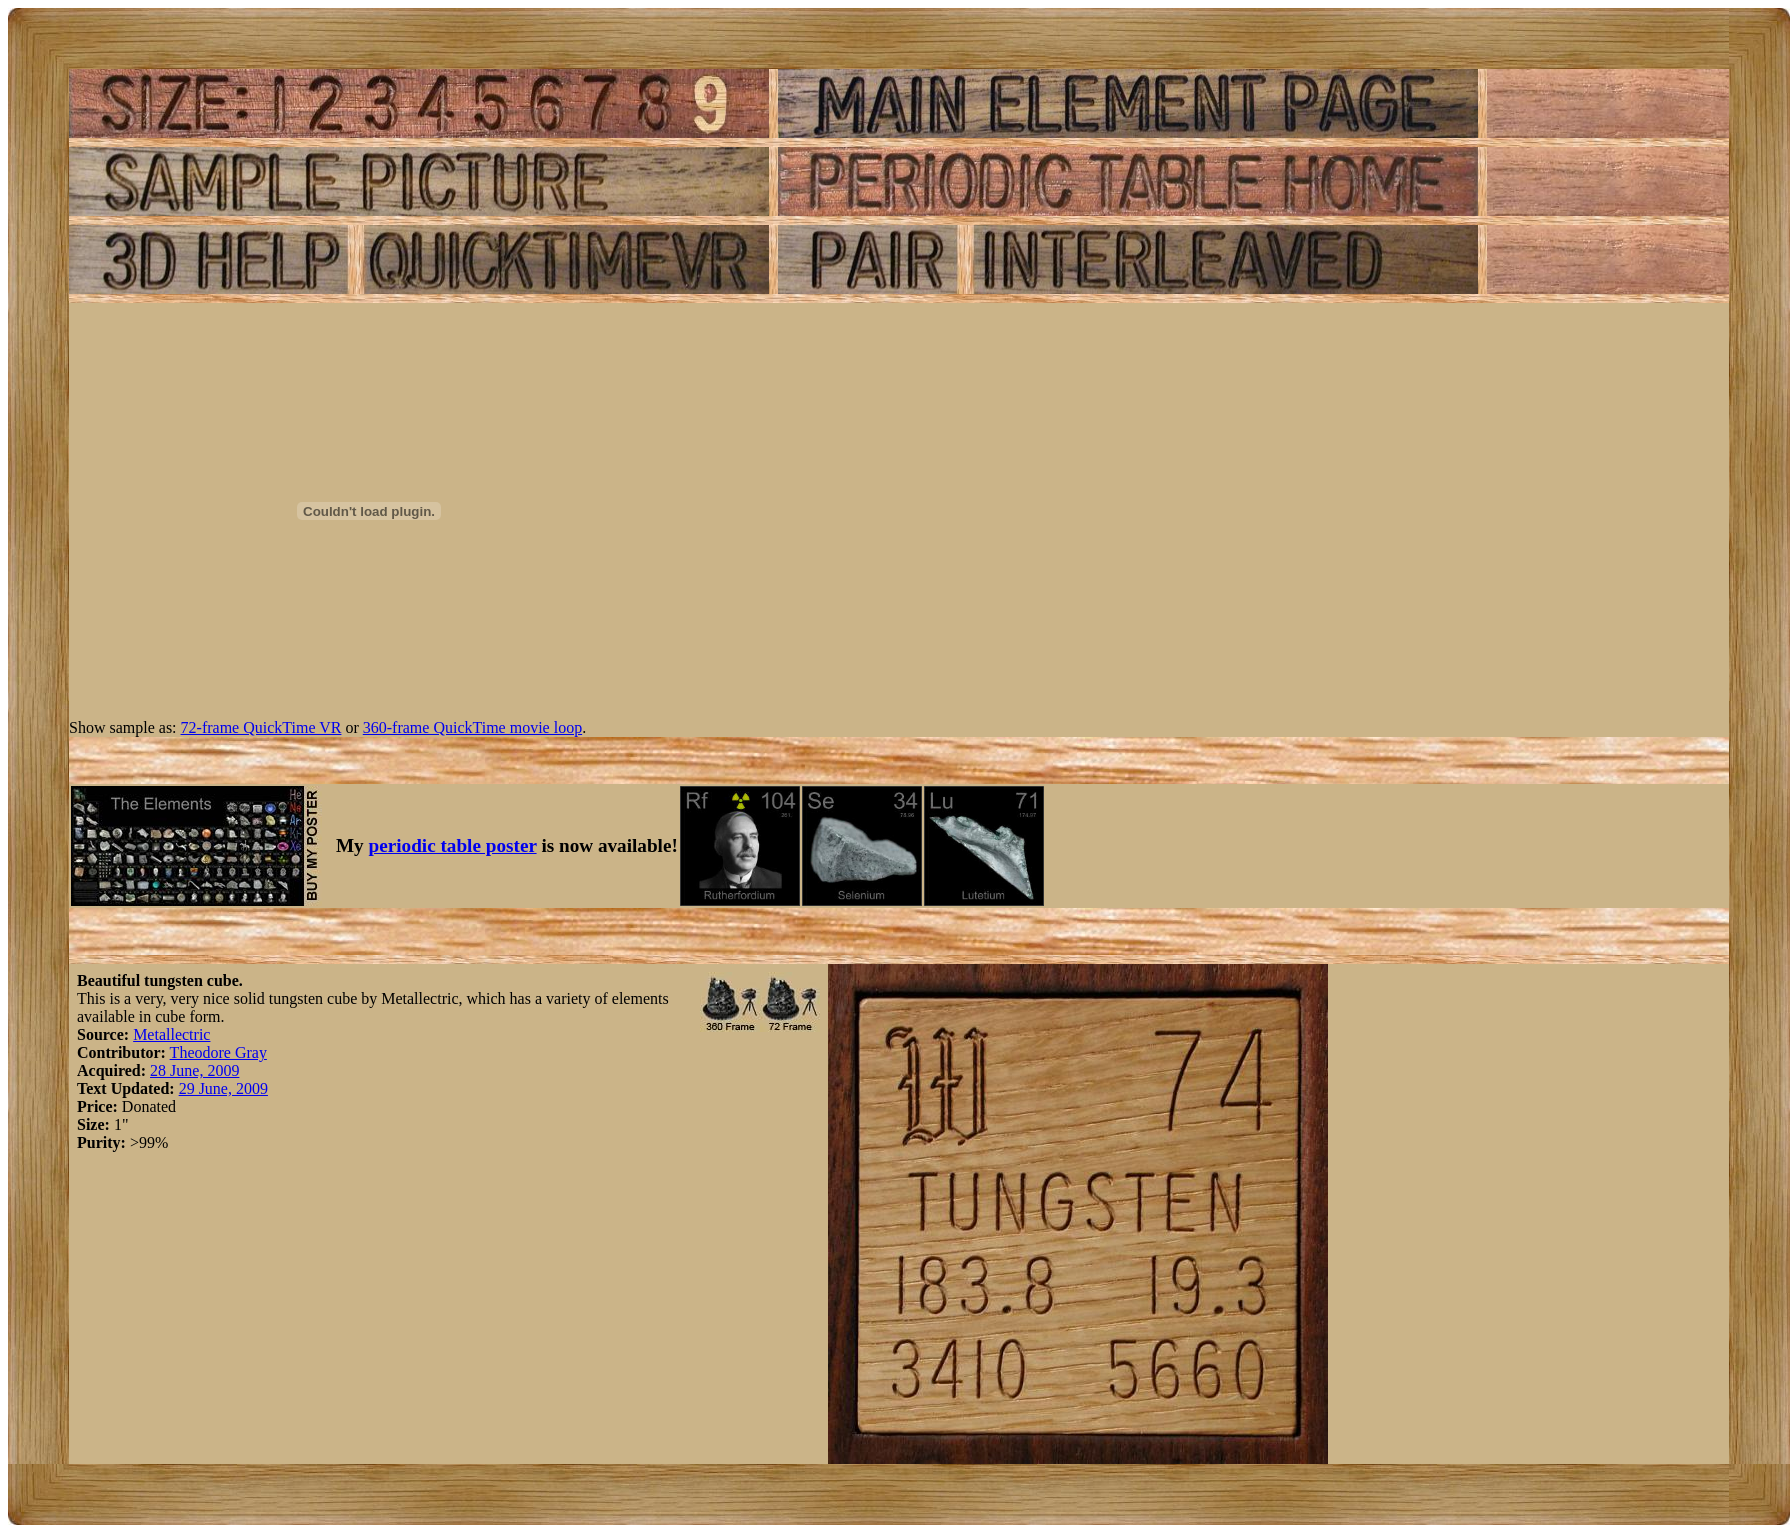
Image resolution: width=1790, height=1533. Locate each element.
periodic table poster (453, 845)
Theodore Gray (218, 1052)
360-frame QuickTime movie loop (472, 727)
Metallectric (171, 1034)
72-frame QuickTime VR (261, 727)
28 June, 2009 (194, 1070)
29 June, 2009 (223, 1088)
